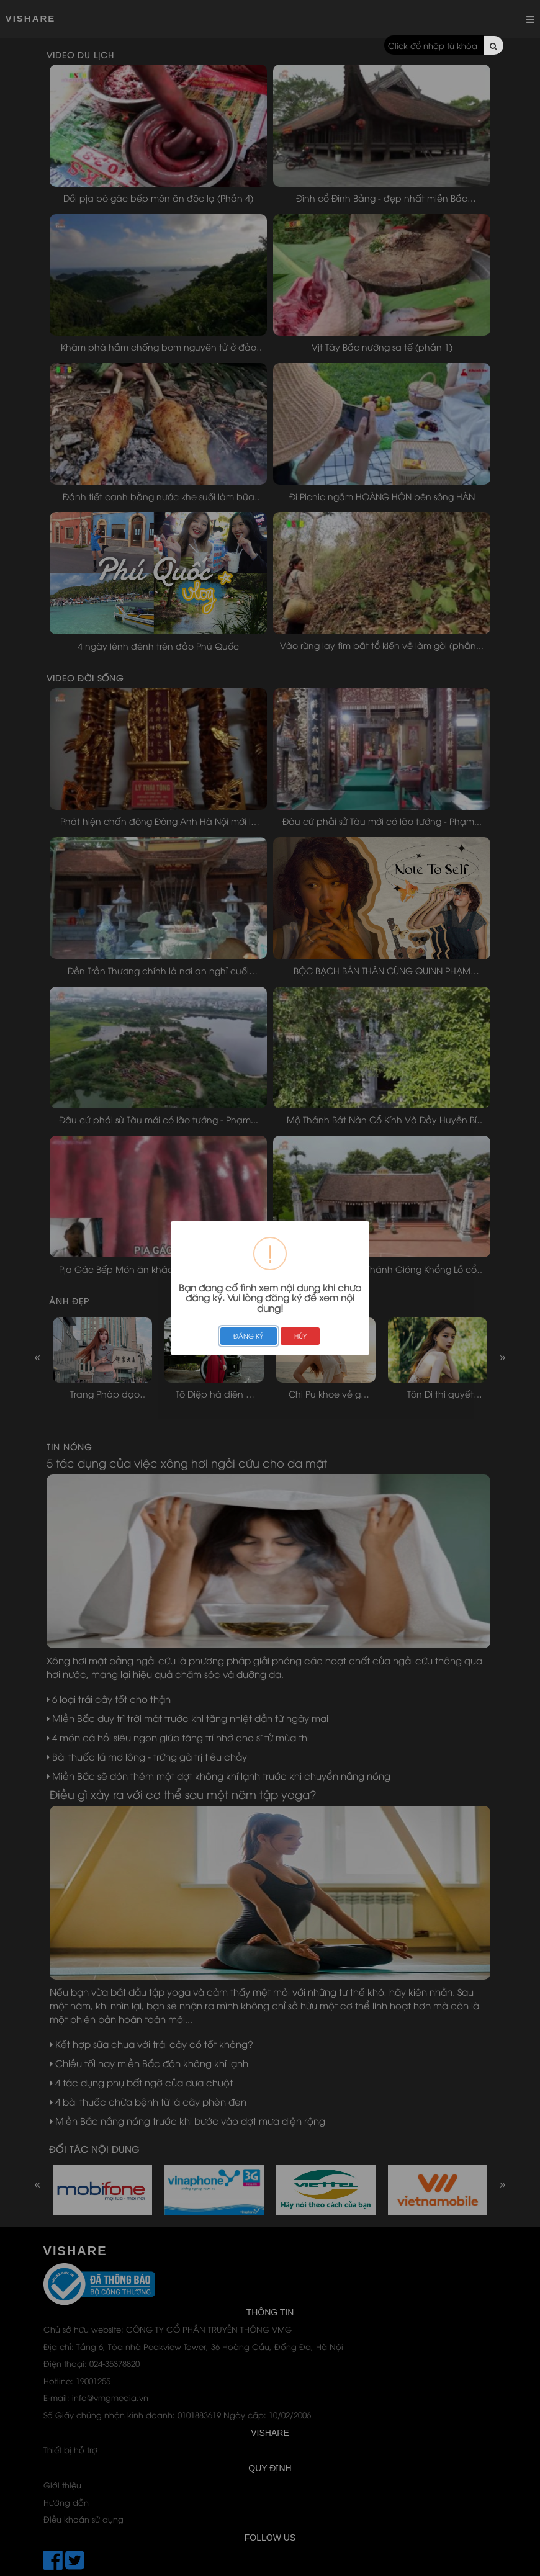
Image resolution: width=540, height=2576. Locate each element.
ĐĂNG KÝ (248, 1335)
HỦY (300, 1335)
